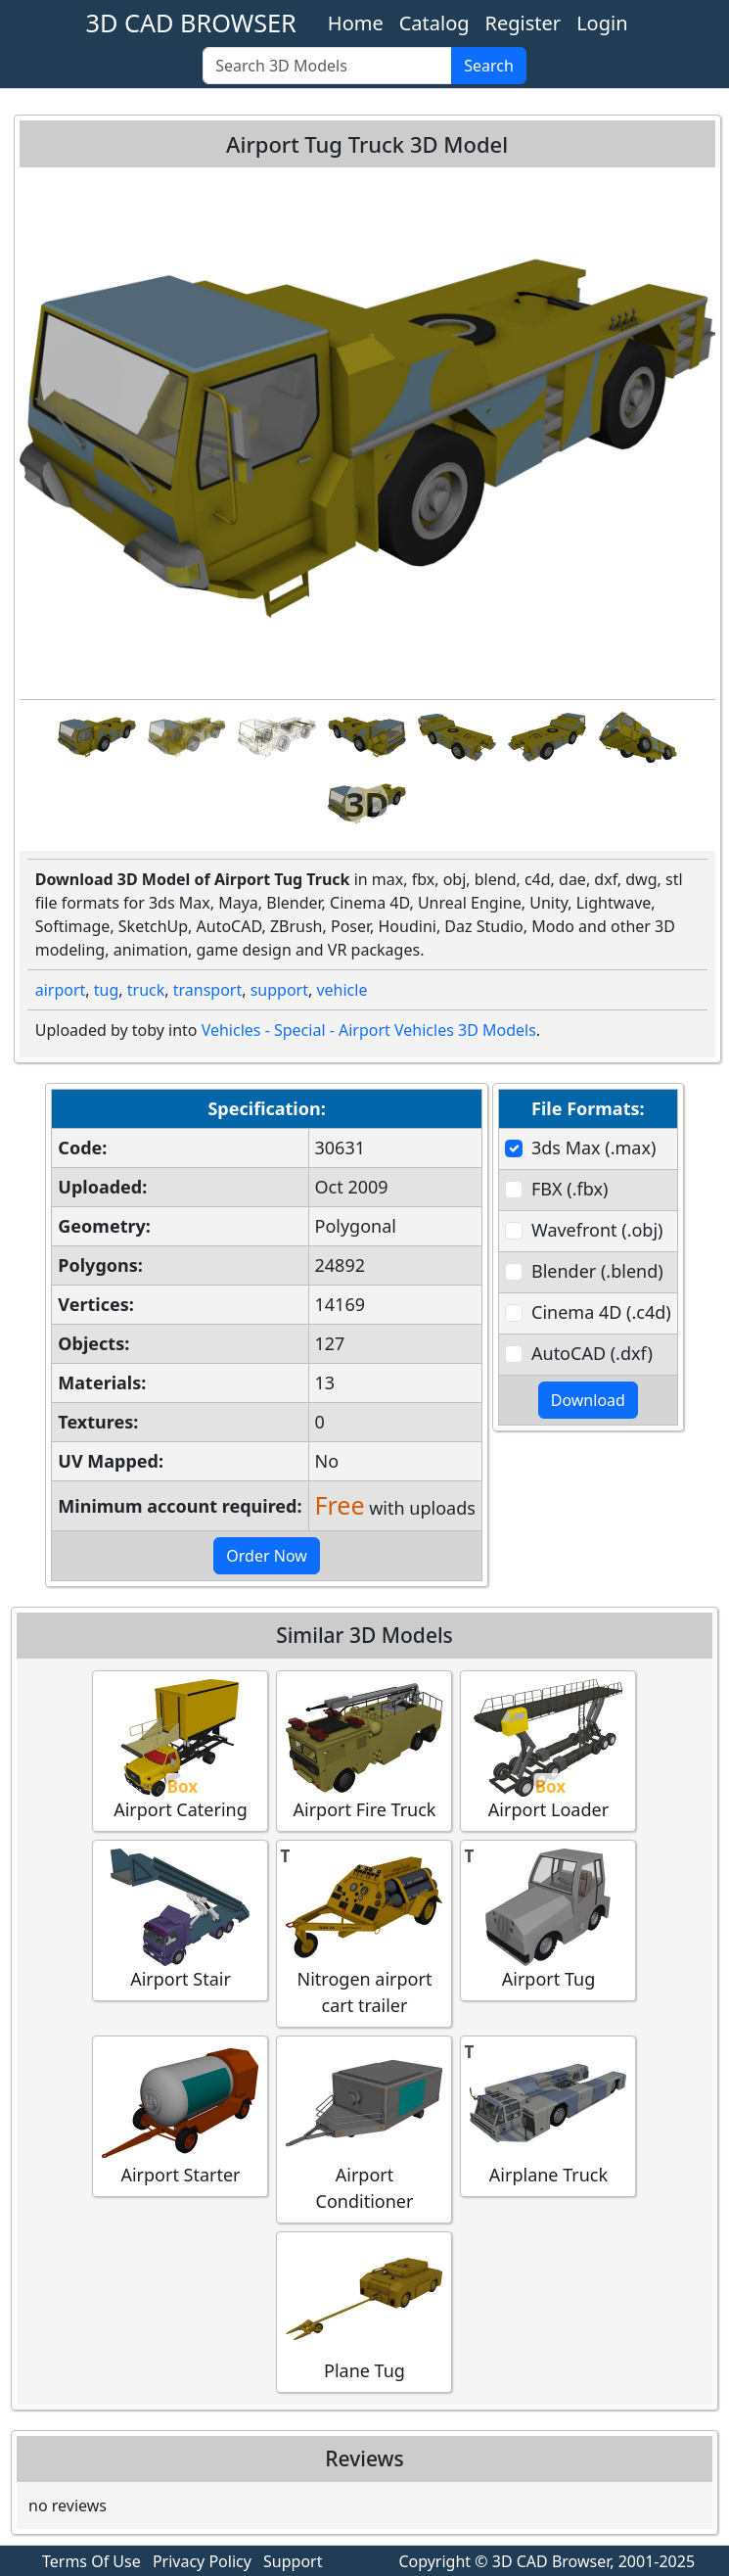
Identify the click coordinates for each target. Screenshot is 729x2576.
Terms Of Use (91, 2561)
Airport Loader (548, 1750)
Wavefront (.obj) (596, 1229)
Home (356, 23)
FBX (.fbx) (569, 1188)
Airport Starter (180, 2115)
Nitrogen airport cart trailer (364, 1933)
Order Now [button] (266, 1556)
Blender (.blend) (597, 1271)
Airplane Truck (548, 2115)
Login (601, 23)
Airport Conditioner (364, 2128)
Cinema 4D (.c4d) (601, 1312)
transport (208, 990)
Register (523, 23)
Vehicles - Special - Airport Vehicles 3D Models (369, 1030)
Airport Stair (180, 1920)
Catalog (434, 23)
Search (489, 65)
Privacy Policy (202, 2561)
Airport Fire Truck (364, 1750)
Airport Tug (548, 1920)
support (279, 990)
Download (588, 1400)
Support (292, 2561)
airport (60, 990)
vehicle (341, 990)
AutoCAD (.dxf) (592, 1353)
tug (106, 990)
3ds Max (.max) (593, 1147)
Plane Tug (364, 2311)
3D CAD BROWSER (190, 22)
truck (146, 990)
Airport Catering (180, 1750)
